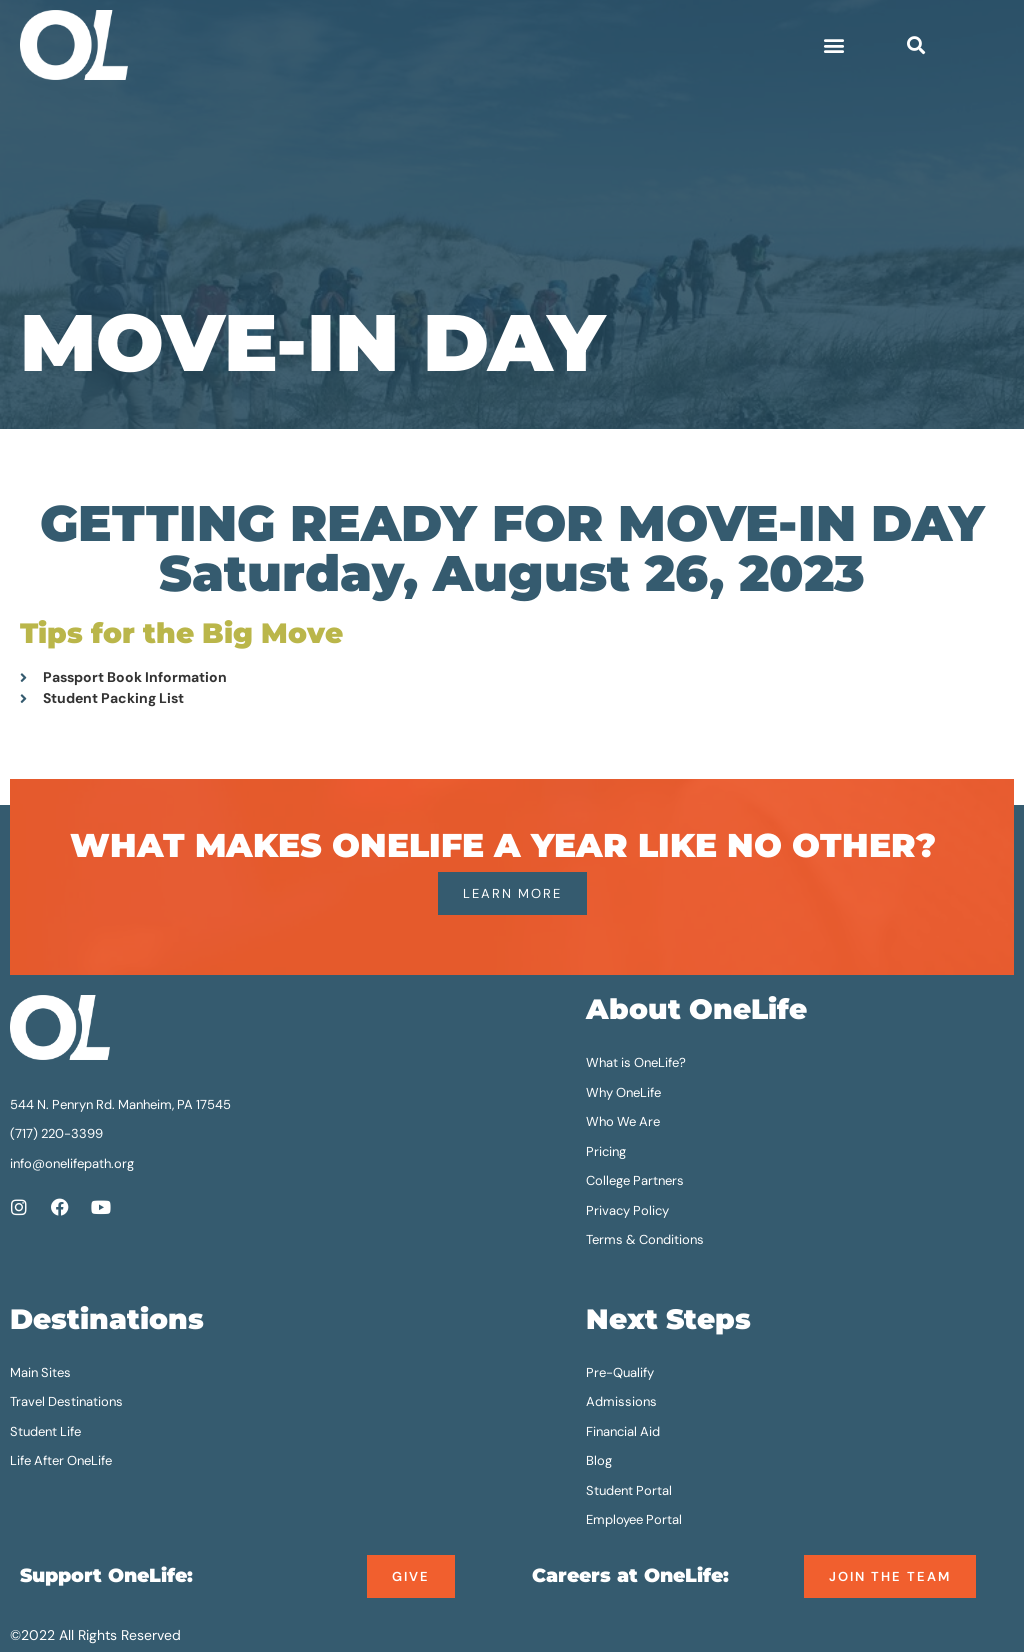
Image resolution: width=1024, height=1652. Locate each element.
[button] (833, 44)
